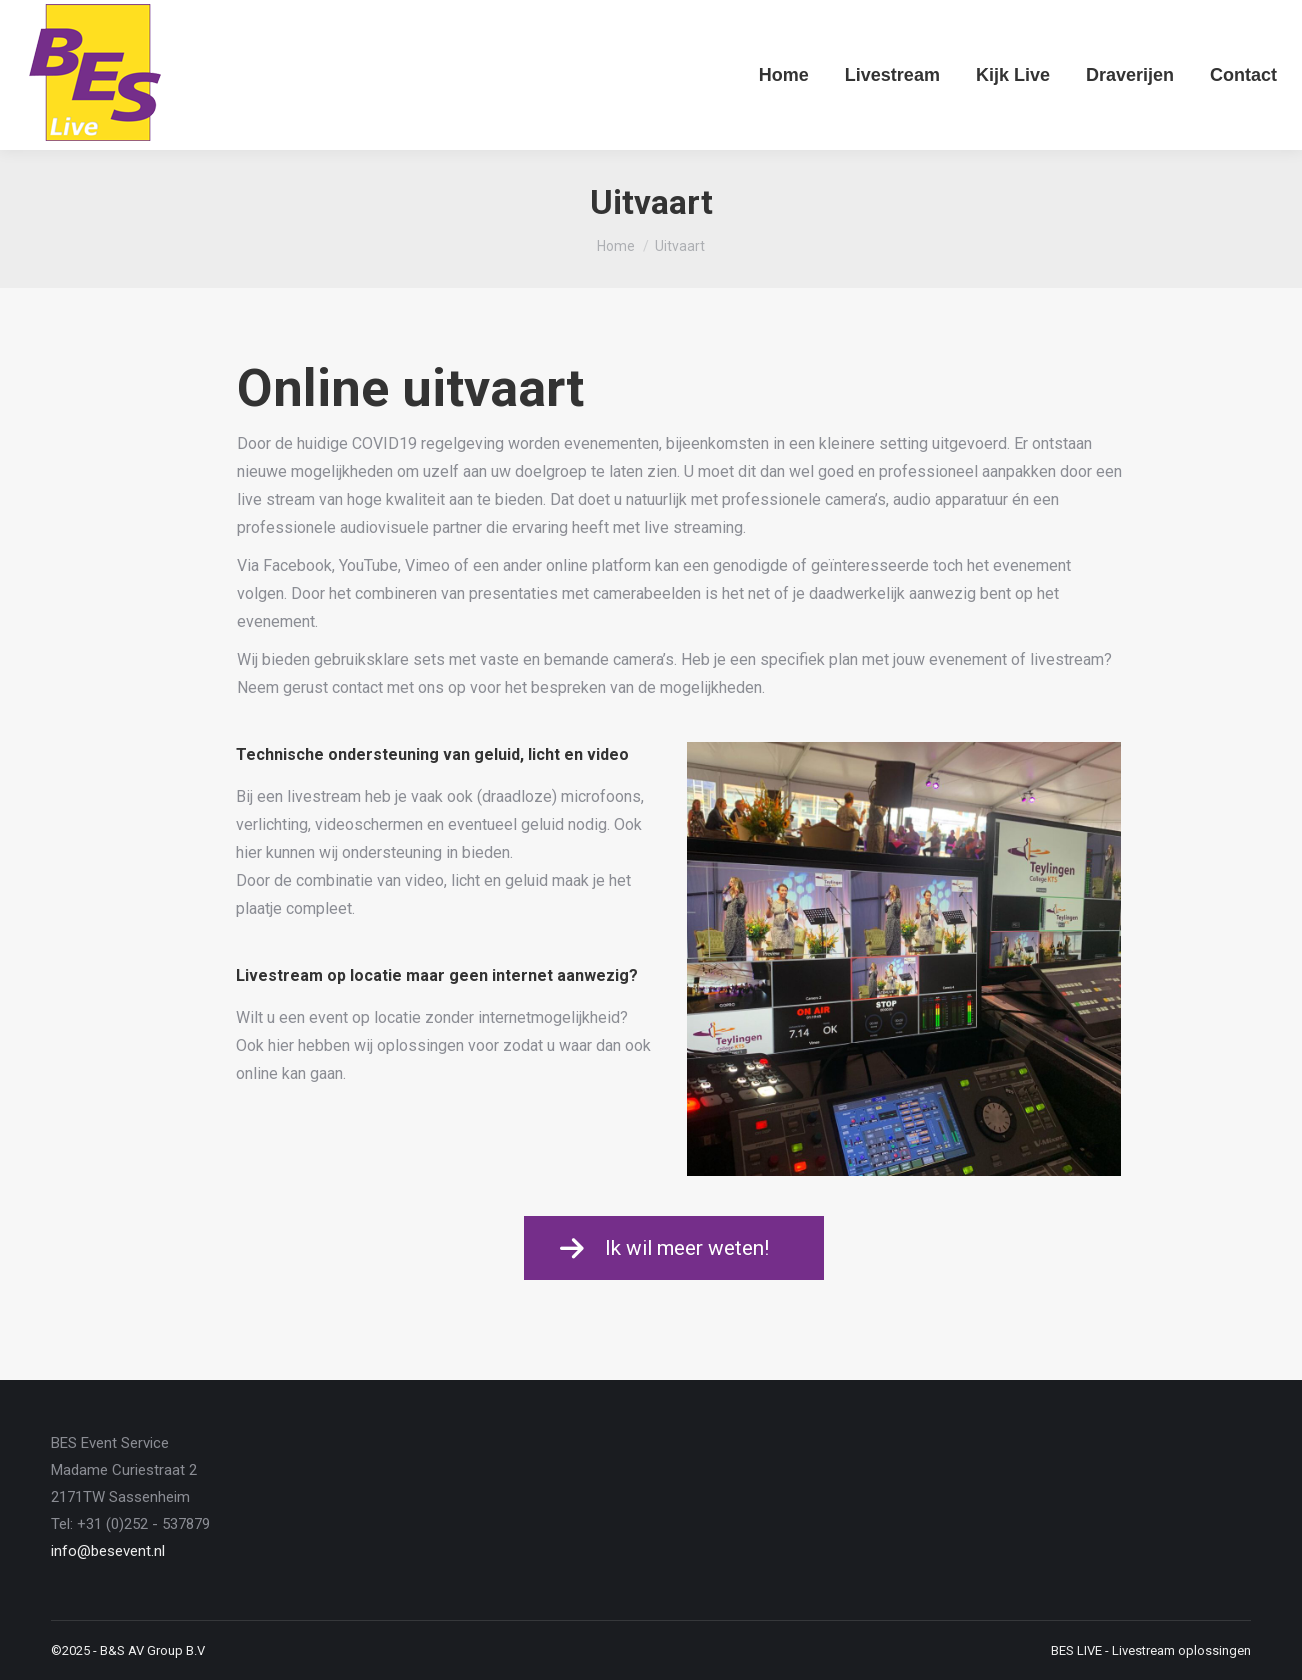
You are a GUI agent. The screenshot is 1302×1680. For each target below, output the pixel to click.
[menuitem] (784, 75)
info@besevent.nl (108, 1551)
